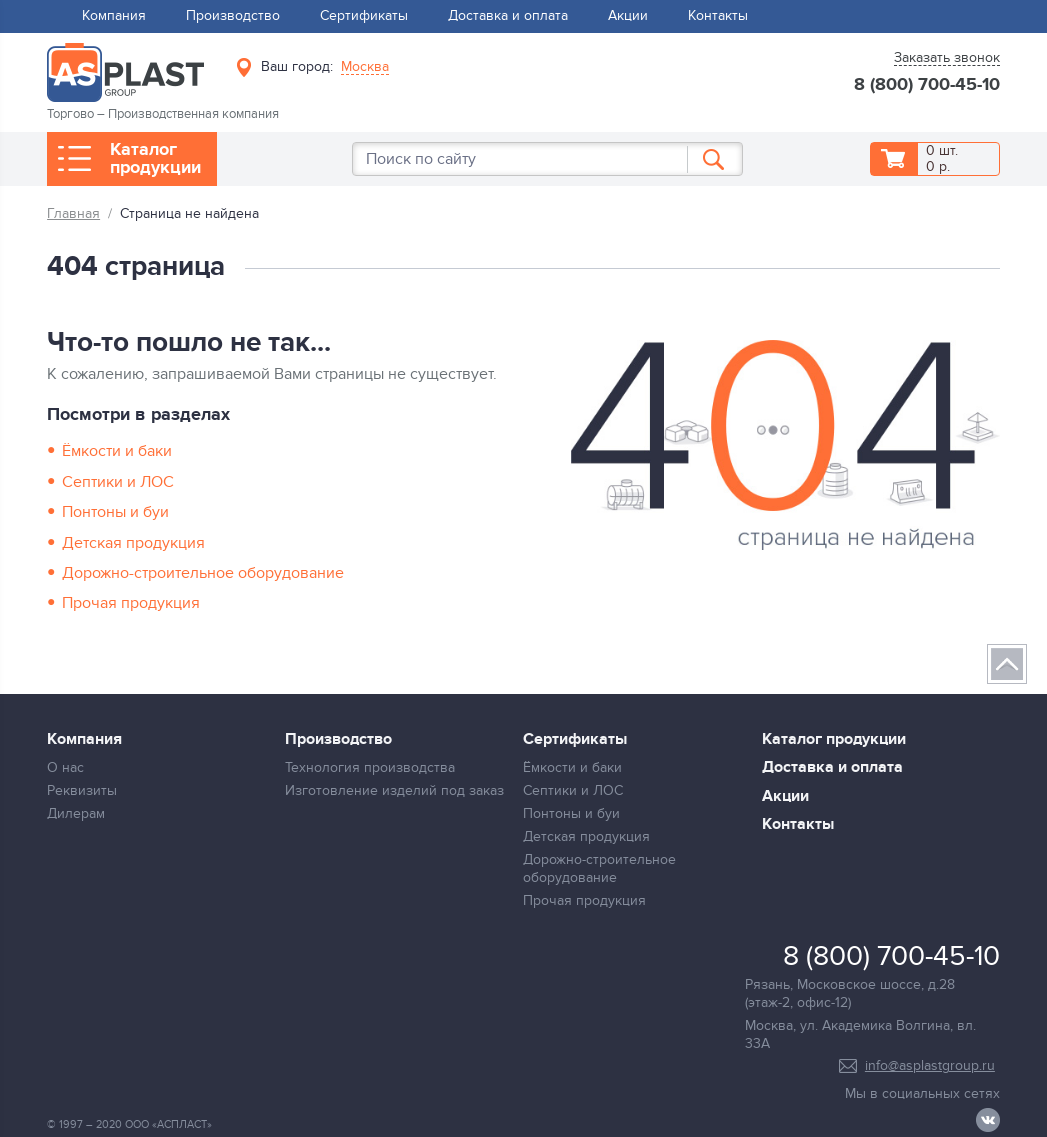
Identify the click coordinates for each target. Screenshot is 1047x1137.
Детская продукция (133, 543)
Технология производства (370, 767)
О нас (65, 767)
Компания (114, 15)
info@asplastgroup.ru (930, 1065)
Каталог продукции (155, 159)
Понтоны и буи (115, 512)
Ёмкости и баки (117, 451)
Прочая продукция (131, 603)
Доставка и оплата (508, 15)
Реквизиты (82, 790)
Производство (233, 15)
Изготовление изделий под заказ (394, 790)
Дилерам (76, 813)
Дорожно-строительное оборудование (203, 573)
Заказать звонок (947, 58)
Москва (365, 67)
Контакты (718, 15)
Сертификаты (364, 15)
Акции (628, 15)
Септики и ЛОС (118, 482)
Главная (73, 213)
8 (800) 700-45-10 (927, 86)
